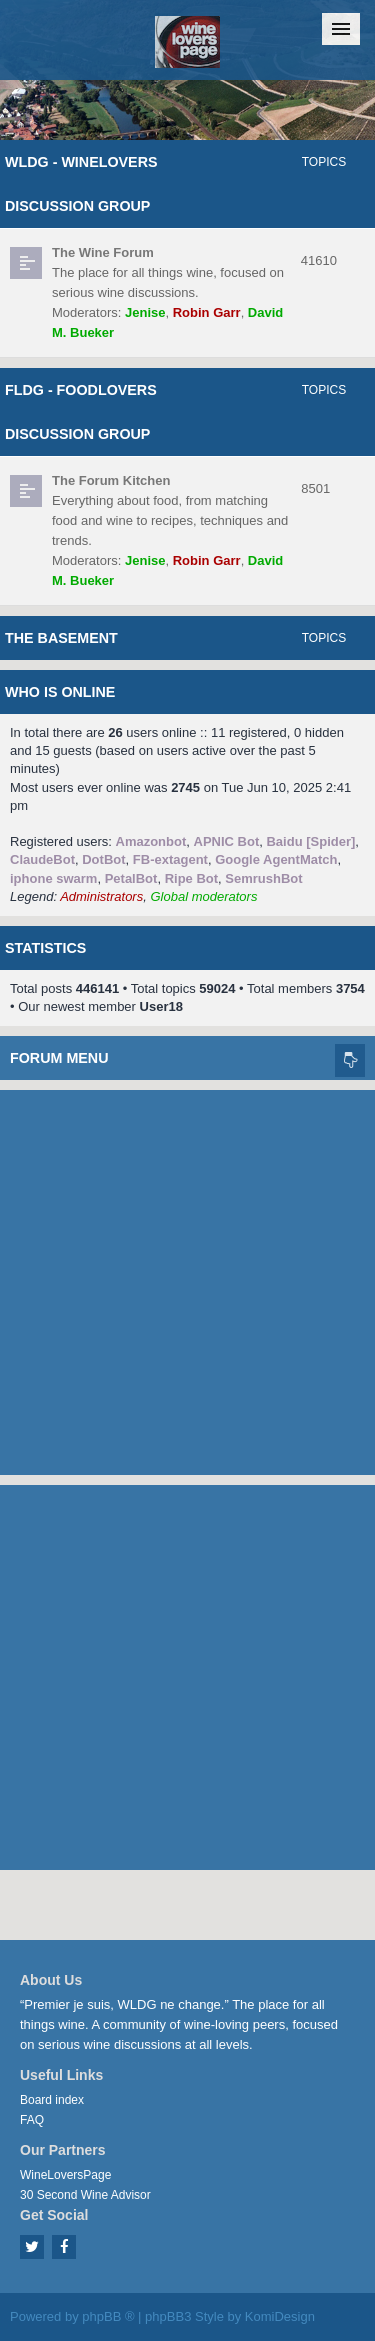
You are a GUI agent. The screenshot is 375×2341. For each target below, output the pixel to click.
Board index (52, 2100)
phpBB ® (108, 2316)
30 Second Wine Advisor (85, 2195)
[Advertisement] (187, 1277)
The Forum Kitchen (111, 480)
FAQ (32, 2120)
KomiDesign (280, 2316)
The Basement (61, 638)
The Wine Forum (103, 252)
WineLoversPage (65, 2175)
